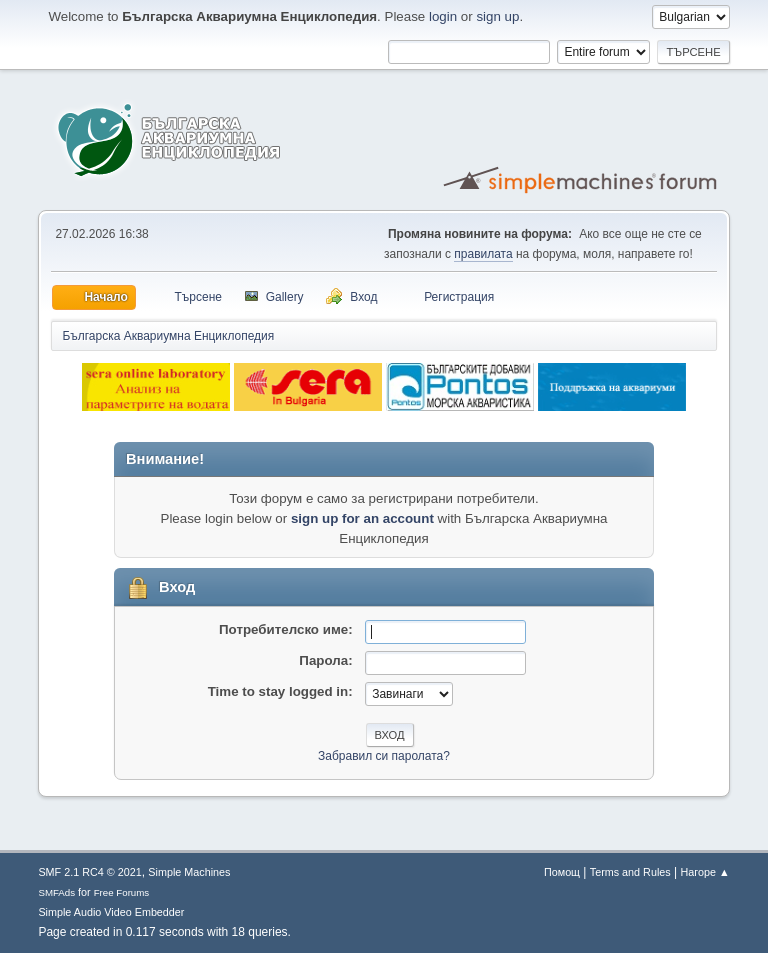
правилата (483, 254)
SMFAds (56, 892)
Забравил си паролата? (384, 756)
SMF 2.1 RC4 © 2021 (89, 872)
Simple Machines (189, 872)
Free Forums (122, 892)
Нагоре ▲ (704, 872)
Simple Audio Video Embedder (111, 912)
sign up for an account (362, 518)
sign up (497, 16)
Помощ (562, 872)
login (443, 16)
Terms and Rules (630, 872)
